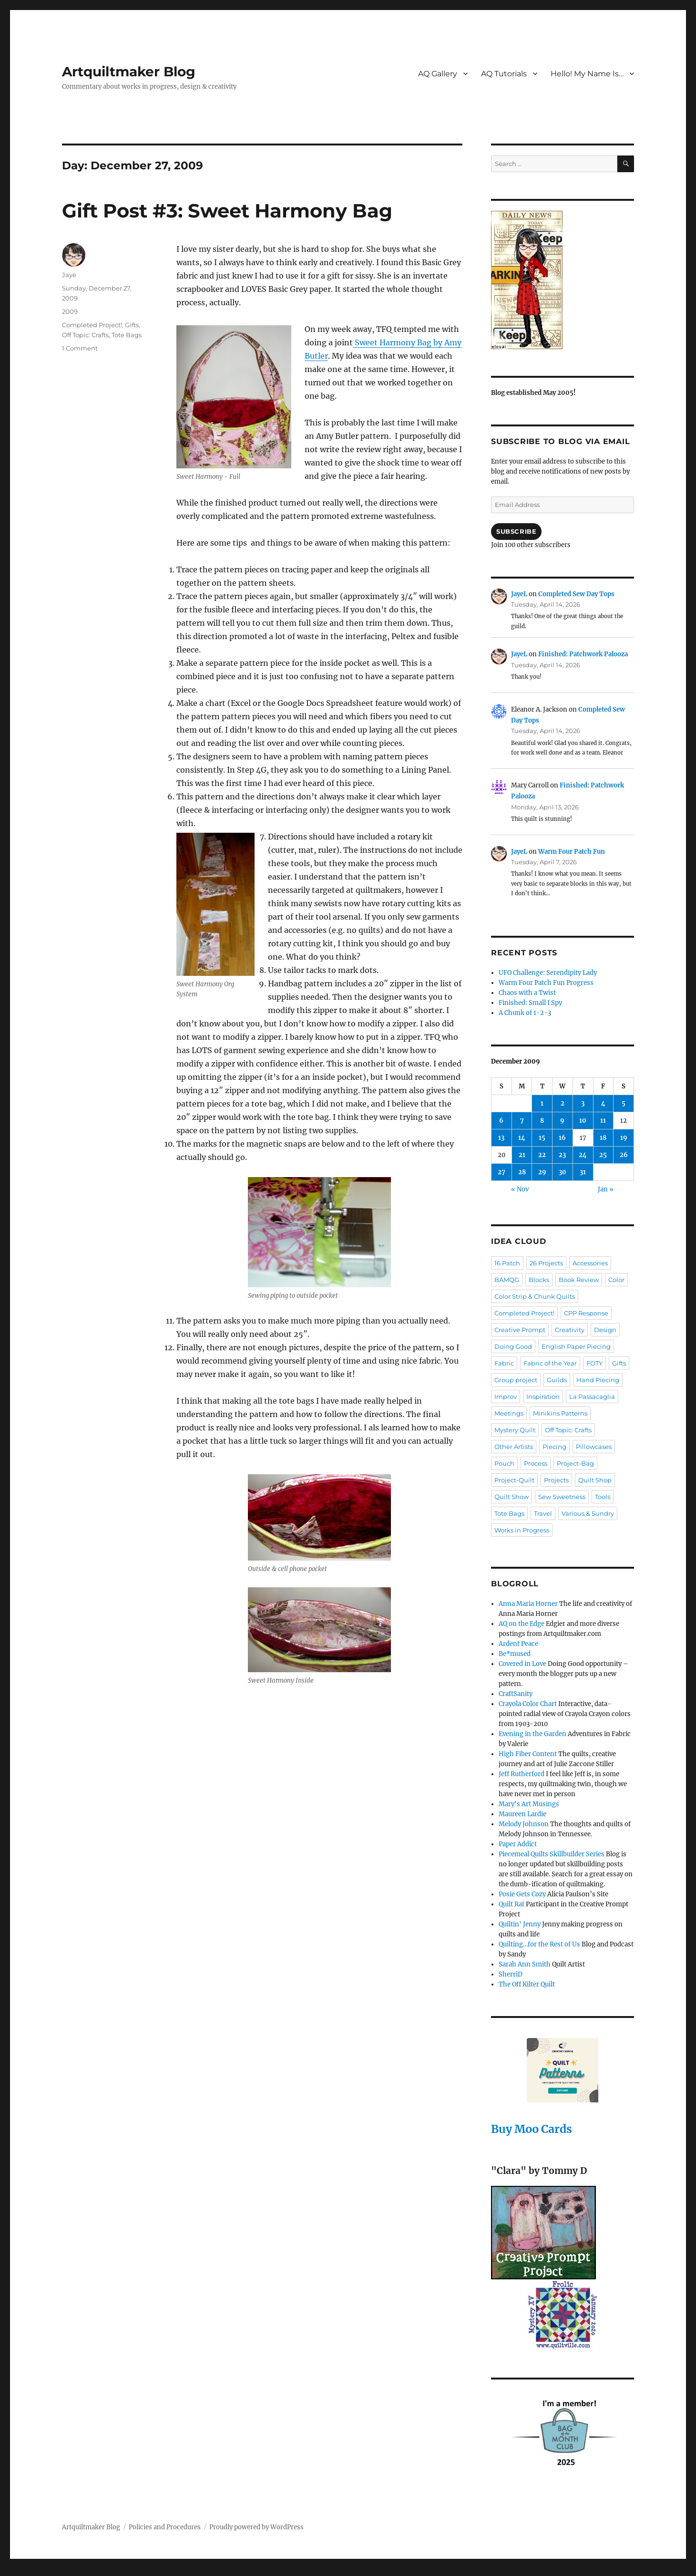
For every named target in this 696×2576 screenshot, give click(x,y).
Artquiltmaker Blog (128, 71)
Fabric (504, 1363)
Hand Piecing (597, 1380)
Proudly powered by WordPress (256, 2527)
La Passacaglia (592, 1396)
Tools (602, 1496)
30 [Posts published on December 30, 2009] (562, 1172)
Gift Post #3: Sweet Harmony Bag (227, 210)
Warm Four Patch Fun (571, 852)
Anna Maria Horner (528, 1604)
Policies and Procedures (165, 2527)
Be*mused (515, 1654)
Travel (543, 1513)
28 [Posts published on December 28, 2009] (522, 1172)
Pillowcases (594, 1446)
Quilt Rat (511, 1904)
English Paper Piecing (576, 1346)
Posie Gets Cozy (522, 1894)
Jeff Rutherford (521, 1774)
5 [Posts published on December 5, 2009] (623, 1103)
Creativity (569, 1330)
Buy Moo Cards (531, 2129)
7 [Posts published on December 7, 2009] (522, 1121)
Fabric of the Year (550, 1363)
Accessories (590, 1263)
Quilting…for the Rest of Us (539, 1944)
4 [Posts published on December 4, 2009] (603, 1103)
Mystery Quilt (514, 1430)
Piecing (554, 1446)
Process (535, 1463)
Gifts (132, 325)
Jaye (69, 275)
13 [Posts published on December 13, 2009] (501, 1138)
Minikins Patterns (560, 1413)
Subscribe (516, 531)
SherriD (510, 1974)
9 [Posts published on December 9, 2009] (562, 1121)
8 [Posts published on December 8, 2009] (542, 1121)
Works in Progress (521, 1530)
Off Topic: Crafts (85, 335)
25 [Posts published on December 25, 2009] (603, 1155)
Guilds (557, 1380)
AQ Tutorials (504, 73)
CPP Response (586, 1313)
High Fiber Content (528, 1754)
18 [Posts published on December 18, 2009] (603, 1138)
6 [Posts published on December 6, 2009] (501, 1121)
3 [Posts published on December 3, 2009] (582, 1103)
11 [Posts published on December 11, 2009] (603, 1121)
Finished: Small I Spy (530, 1003)
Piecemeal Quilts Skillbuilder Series (551, 1854)
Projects (556, 1480)
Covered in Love (522, 1664)
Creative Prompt (519, 1330)
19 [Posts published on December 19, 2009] (623, 1138)
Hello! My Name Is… (587, 73)
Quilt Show (511, 1496)
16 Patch (507, 1263)
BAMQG (506, 1279)
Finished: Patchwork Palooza (583, 654)
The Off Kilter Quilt (527, 1984)
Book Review (579, 1279)
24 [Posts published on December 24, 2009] (583, 1155)
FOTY (594, 1363)
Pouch (504, 1463)
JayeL (519, 594)
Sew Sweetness (561, 1496)
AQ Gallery (437, 73)
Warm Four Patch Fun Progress (546, 983)
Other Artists (513, 1446)
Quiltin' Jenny (520, 1924)
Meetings (508, 1413)
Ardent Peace (518, 1644)
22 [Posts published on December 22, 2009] (542, 1155)
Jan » (606, 1189)
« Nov (520, 1189)
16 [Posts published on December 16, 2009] (562, 1138)
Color (616, 1279)
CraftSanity (515, 1694)
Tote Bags (127, 335)
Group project (515, 1380)
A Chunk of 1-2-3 (525, 1013)
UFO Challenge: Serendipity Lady (548, 973)
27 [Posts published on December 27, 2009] (501, 1172)
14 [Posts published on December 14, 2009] (521, 1138)
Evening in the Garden (532, 1734)
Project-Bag (575, 1463)
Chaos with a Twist (527, 993)
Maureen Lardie (522, 1814)
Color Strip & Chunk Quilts (534, 1296)
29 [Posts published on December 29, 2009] (542, 1172)
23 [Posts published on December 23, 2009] (562, 1155)
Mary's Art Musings (529, 1804)
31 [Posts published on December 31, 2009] (583, 1172)
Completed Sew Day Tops (576, 594)
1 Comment (80, 348)
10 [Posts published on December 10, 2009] (582, 1121)
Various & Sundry (588, 1513)
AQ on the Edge (521, 1624)
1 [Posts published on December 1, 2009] (542, 1103)
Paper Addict (518, 1844)
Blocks (539, 1279)
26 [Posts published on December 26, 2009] (624, 1155)
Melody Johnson (524, 1824)
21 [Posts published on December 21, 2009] (522, 1155)
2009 (70, 311)
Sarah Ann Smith (525, 1964)
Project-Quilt (514, 1480)
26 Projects (546, 1263)
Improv (505, 1396)
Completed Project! (92, 325)
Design (605, 1330)
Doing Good (513, 1346)
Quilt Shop (595, 1480)
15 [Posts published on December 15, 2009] (542, 1138)
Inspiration (543, 1396)
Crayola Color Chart (528, 1704)
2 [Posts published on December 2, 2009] (562, 1103)
